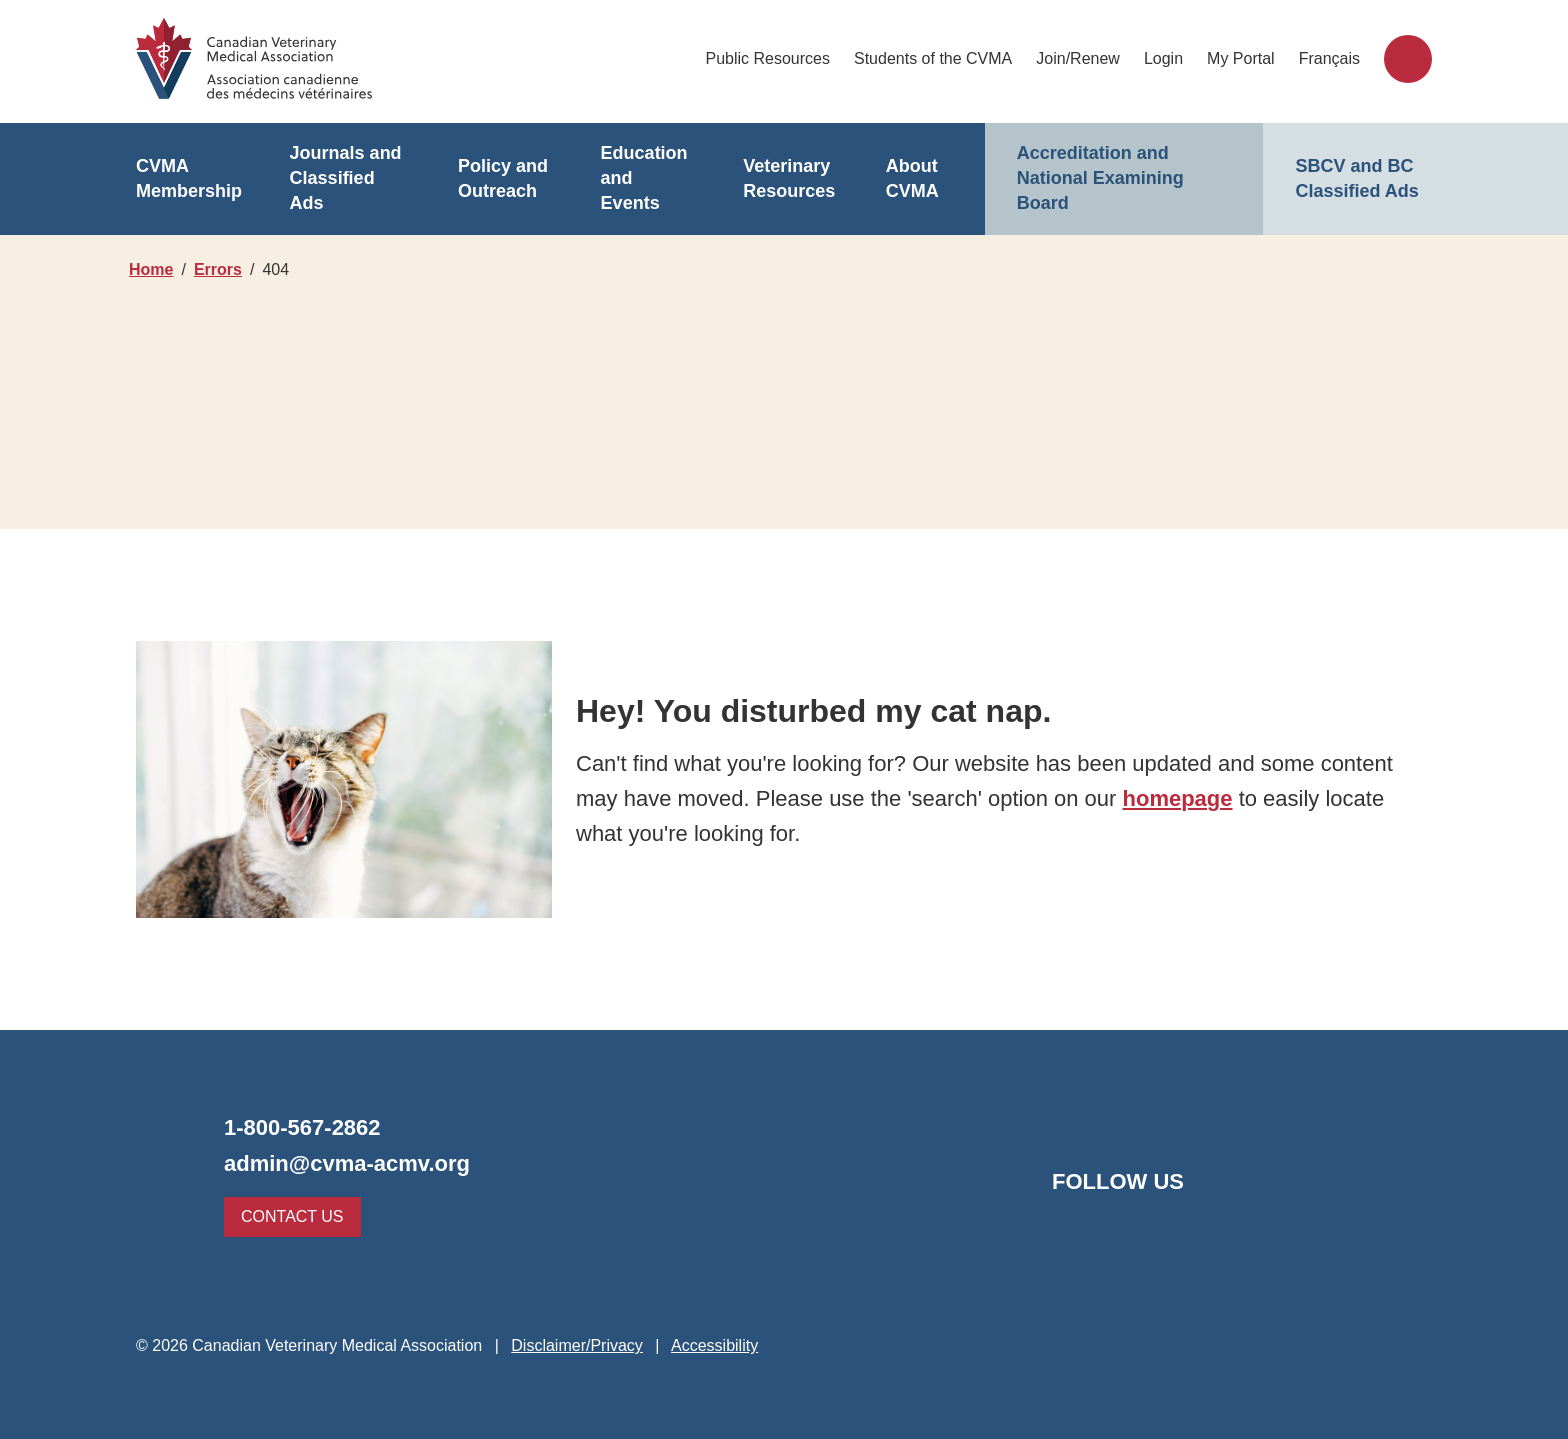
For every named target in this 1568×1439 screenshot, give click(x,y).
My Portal (1243, 58)
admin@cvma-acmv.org (341, 1163)
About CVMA (912, 179)
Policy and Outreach (501, 179)
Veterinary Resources (786, 179)
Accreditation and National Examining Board (1097, 178)
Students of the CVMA (935, 58)
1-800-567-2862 (307, 1127)
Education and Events (646, 179)
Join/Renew (1079, 58)
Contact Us (287, 1216)
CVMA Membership (187, 179)
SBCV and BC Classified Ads (1354, 179)
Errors (221, 269)
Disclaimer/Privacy (574, 1345)
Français (1330, 58)
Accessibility (715, 1345)
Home (151, 269)
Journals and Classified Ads (349, 179)
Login (1165, 58)
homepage (1172, 798)
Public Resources (771, 58)
